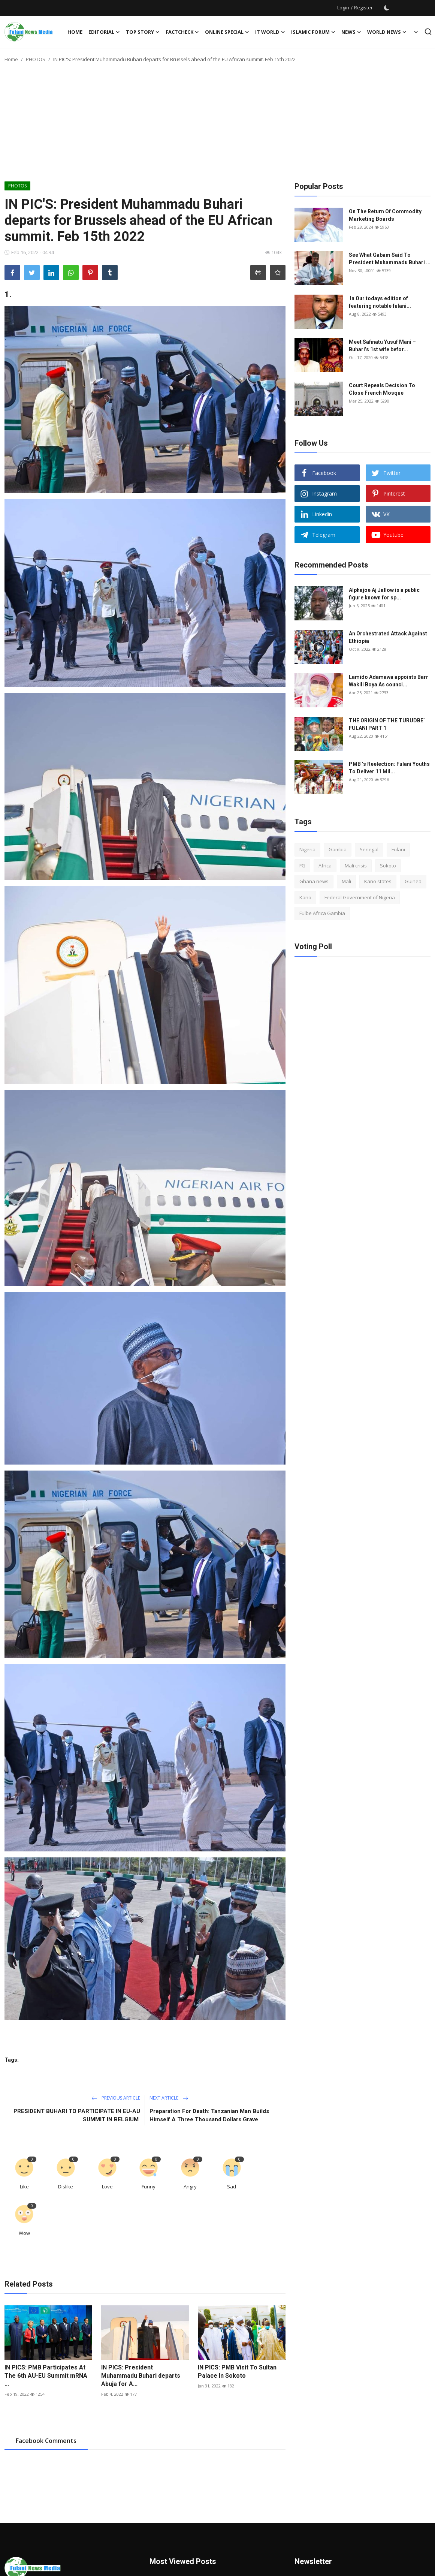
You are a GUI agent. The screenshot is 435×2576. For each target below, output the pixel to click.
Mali (346, 881)
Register (363, 7)
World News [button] (387, 32)
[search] (428, 32)
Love (107, 2186)
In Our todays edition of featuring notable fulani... (380, 302)
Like (24, 2186)
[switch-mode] (386, 7)
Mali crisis (356, 865)
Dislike (65, 2186)
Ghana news (314, 881)
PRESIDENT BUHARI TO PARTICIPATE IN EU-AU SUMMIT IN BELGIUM (76, 2115)
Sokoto (388, 865)
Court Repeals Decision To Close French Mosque (382, 389)
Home (74, 31)
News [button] (351, 32)
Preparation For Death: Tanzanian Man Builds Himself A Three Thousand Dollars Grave (209, 2115)
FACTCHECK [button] (182, 32)
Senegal (369, 849)
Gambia (338, 849)
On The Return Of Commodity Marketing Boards (385, 215)
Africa (325, 865)
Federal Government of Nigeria (359, 897)
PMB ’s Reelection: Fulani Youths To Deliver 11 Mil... (389, 767)
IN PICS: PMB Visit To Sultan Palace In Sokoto (237, 2371)
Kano (305, 897)
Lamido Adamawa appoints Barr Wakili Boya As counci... (388, 680)
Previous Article (115, 2098)
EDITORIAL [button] (104, 32)
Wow (24, 2233)
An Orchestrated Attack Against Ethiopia (388, 637)
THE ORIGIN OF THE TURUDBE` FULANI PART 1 (387, 724)
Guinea (413, 881)
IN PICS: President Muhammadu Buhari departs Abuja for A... (140, 2375)
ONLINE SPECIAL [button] (227, 32)
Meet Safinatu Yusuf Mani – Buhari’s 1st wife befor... (382, 345)
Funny (148, 2186)
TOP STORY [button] (143, 32)
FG (302, 865)
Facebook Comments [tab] (46, 2441)
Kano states (378, 881)
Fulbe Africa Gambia (322, 913)
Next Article (168, 2098)
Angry (190, 2186)
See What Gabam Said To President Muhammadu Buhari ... (390, 258)
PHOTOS (35, 59)
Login (343, 7)
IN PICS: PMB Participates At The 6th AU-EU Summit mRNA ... (45, 2375)
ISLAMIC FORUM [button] (313, 32)
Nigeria (307, 849)
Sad (231, 2186)
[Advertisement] (217, 125)
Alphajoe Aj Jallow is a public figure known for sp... (384, 594)
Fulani (398, 849)
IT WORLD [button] (270, 32)
